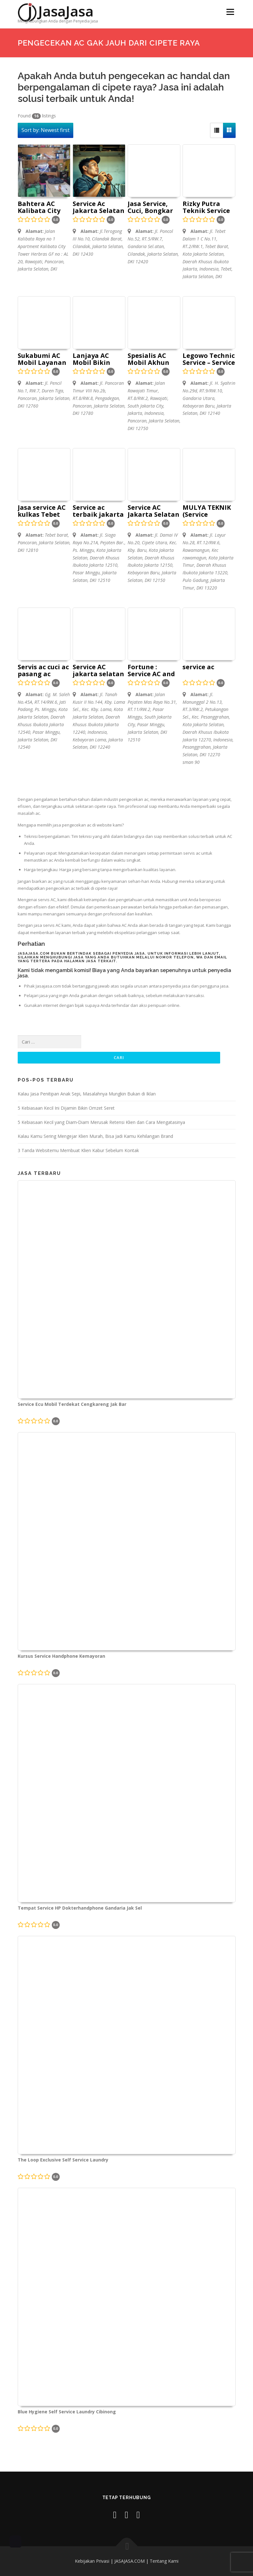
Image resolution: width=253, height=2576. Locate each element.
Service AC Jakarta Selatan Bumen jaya (153, 511)
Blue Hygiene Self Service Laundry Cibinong (67, 2412)
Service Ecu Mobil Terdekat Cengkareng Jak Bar (72, 1404)
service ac (198, 667)
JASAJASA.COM (129, 2561)
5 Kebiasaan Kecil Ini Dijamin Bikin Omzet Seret (66, 1108)
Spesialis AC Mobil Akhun (148, 359)
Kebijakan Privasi (92, 2561)
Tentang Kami (164, 2561)
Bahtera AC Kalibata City (39, 207)
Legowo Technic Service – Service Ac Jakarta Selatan (209, 359)
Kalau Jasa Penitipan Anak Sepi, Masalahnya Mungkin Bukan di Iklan (87, 1094)
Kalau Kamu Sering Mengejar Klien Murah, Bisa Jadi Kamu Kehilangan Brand (95, 1136)
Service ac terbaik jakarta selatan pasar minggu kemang (98, 511)
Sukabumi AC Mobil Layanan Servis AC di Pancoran (42, 359)
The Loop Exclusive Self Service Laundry (63, 2160)
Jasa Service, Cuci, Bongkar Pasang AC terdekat (150, 207)
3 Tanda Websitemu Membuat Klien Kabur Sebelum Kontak (78, 1150)
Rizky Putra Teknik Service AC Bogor (206, 207)
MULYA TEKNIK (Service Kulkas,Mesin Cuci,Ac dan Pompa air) (207, 511)
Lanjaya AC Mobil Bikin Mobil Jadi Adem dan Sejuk (99, 359)
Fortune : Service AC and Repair (151, 671)
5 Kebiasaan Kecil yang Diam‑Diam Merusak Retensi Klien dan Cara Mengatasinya (101, 1122)
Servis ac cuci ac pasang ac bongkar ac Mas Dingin (43, 671)
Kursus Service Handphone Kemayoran (61, 1656)
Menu (230, 12)
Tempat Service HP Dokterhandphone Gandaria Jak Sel (80, 1908)
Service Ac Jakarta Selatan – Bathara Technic (98, 207)
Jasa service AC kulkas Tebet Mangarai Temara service (43, 511)
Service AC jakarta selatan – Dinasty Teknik (98, 671)
